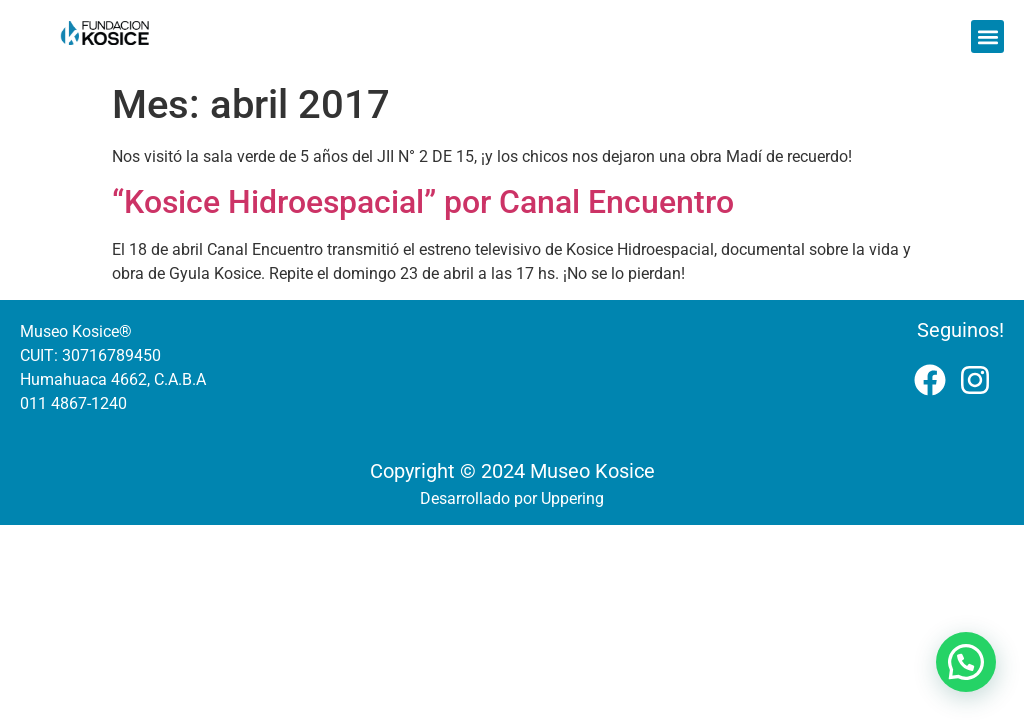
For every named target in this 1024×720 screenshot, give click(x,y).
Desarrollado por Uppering (512, 498)
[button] (987, 36)
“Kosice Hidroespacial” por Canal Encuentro (423, 202)
